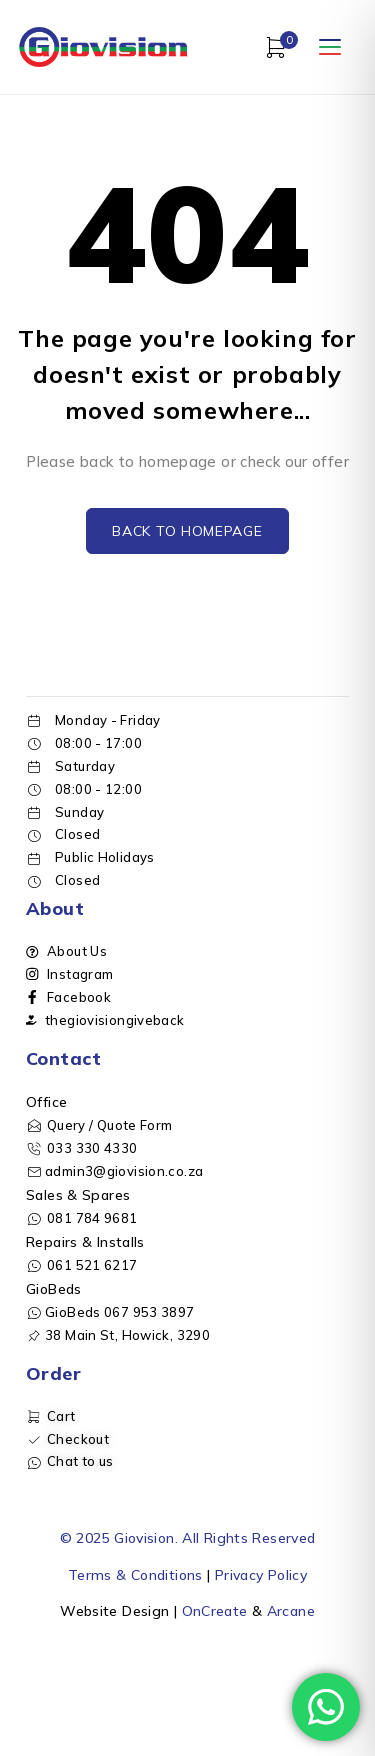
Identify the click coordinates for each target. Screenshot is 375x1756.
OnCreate (215, 1611)
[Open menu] (330, 47)
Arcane (291, 1611)
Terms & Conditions (135, 1575)
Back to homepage (187, 531)
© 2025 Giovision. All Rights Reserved (188, 1538)
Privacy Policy (261, 1575)
